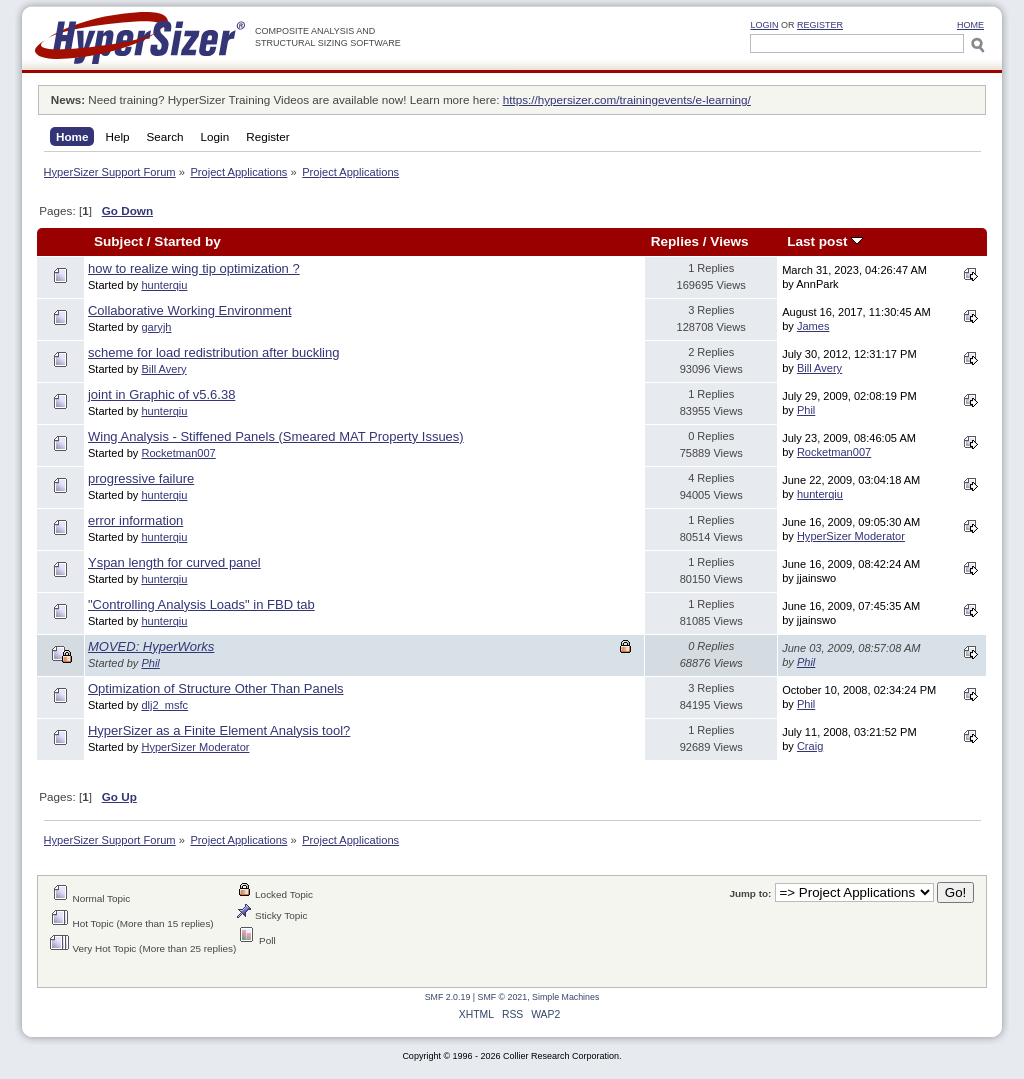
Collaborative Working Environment (190, 310)
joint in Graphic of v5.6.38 (161, 394)
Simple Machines (565, 997)
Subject (118, 241)
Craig (810, 746)
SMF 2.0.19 (448, 997)
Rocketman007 (178, 453)
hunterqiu (164, 285)
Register (820, 25)
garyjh (156, 327)
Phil (806, 410)
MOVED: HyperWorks (151, 646)
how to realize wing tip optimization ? (194, 268)
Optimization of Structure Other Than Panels (216, 688)
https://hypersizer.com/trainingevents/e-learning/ (627, 99)
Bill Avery (163, 369)
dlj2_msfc (164, 705)
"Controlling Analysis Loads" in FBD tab (201, 604)
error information (135, 520)
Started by (187, 241)
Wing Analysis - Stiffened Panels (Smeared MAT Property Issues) (276, 436)
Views (729, 241)
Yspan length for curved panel (174, 562)
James (813, 326)
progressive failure (141, 478)
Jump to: (750, 893)
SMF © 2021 (503, 997)
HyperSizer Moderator (851, 536)
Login (764, 25)
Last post (825, 241)
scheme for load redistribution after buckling (213, 352)
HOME (970, 25)
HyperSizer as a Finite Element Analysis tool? (219, 730)
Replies (675, 241)
